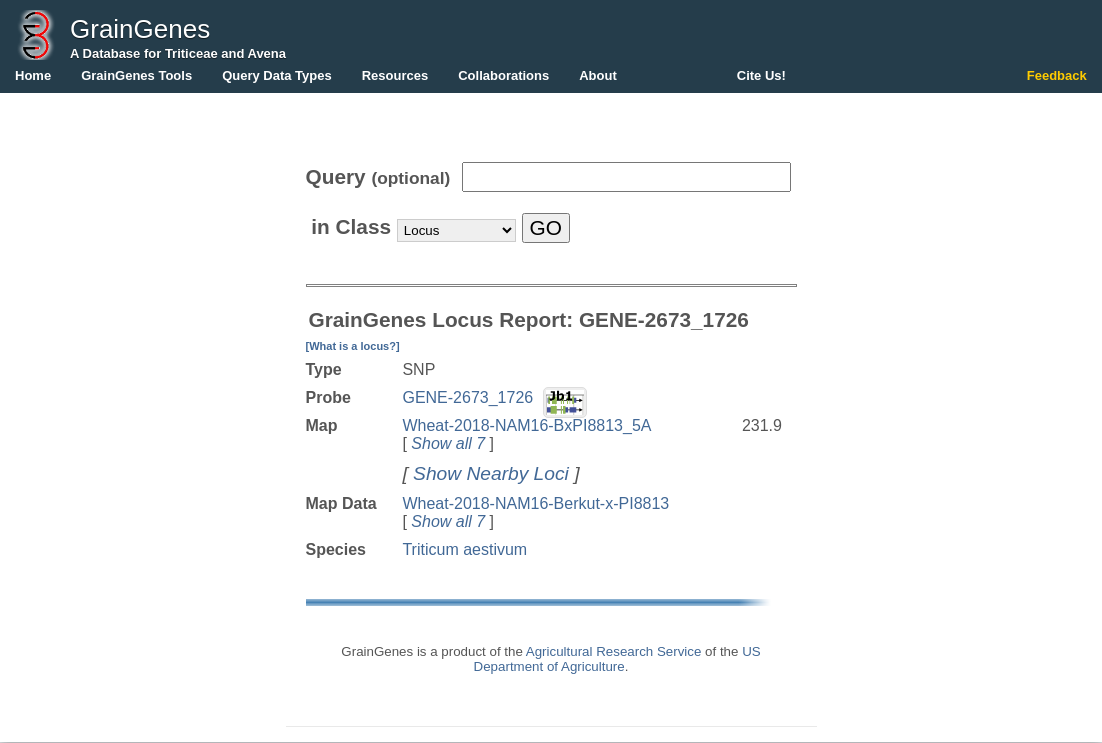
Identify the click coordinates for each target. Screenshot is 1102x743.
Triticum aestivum (464, 549)
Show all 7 (448, 443)
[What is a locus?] (353, 346)
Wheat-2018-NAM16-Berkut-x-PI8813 (535, 503)
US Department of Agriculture (617, 659)
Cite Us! (761, 75)
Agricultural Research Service (614, 651)
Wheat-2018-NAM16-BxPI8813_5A (526, 425)
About (598, 75)
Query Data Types (277, 75)
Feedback (1057, 75)
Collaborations (503, 75)
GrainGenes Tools (136, 75)
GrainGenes (140, 29)
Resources (395, 75)
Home (33, 75)
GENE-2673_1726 (467, 397)
